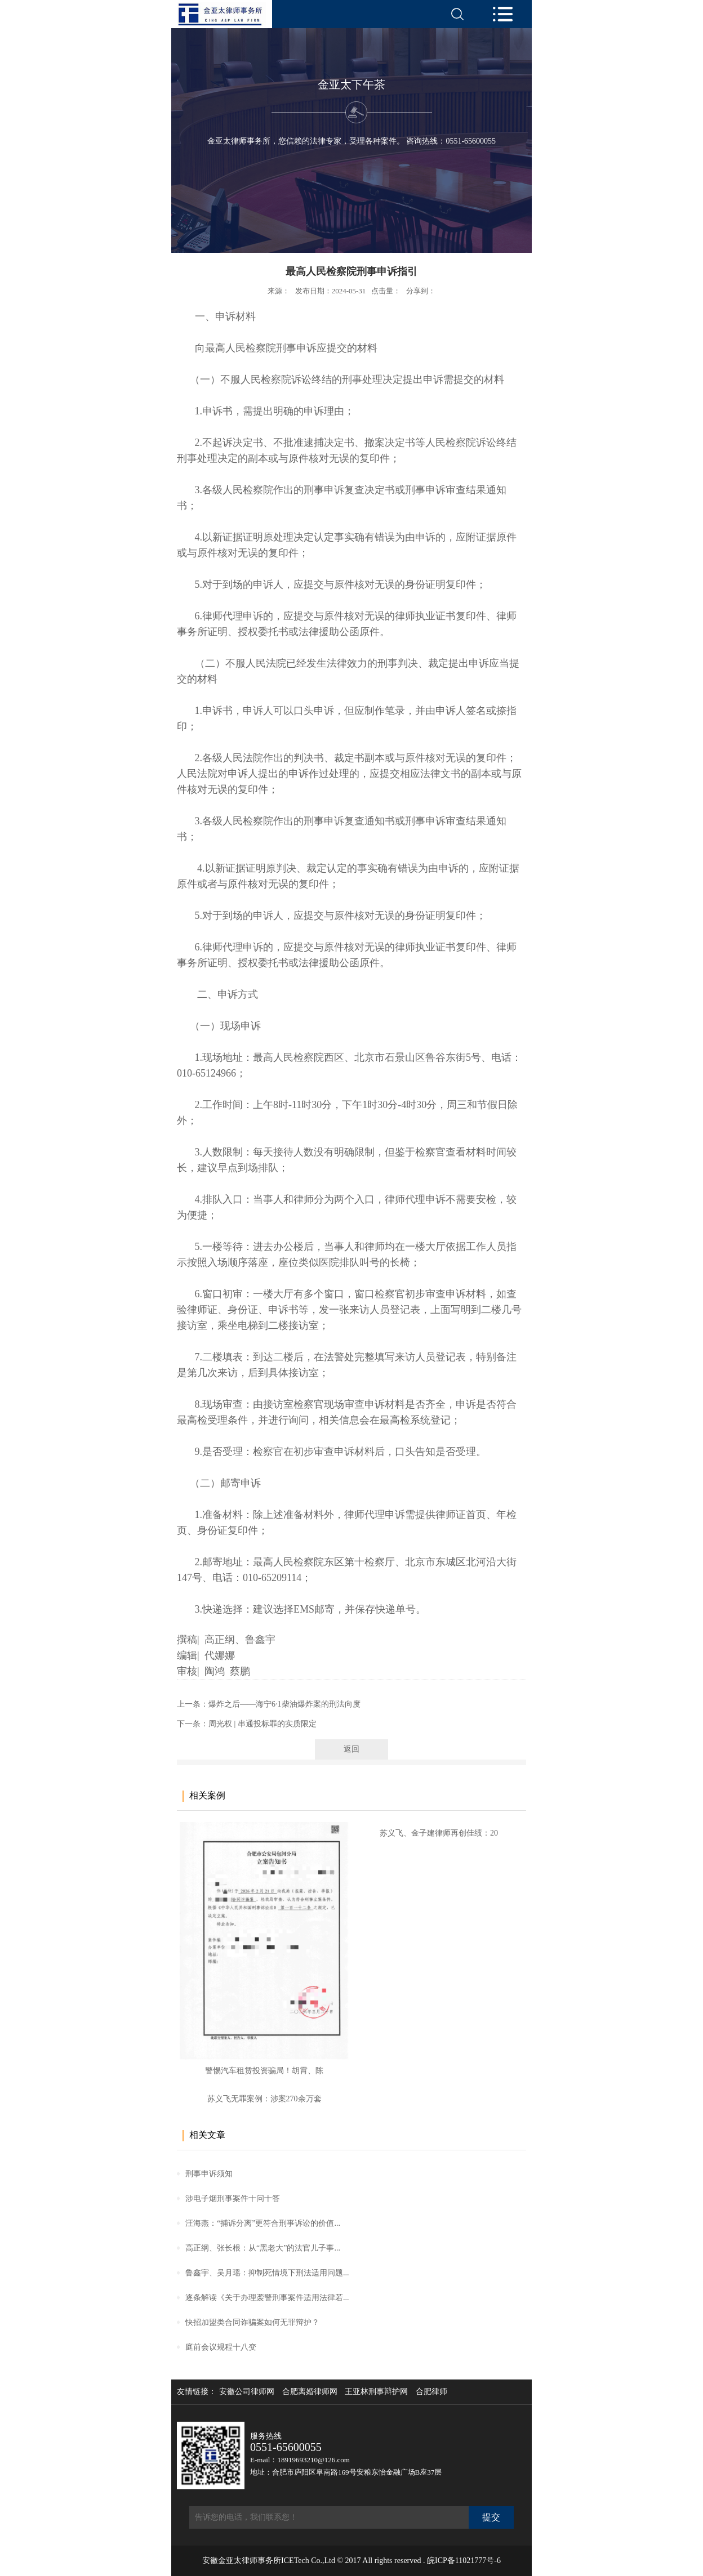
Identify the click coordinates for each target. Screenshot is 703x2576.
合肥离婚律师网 (309, 2392)
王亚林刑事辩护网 (376, 2392)
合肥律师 (431, 2392)
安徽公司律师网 (246, 2392)
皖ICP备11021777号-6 (464, 2560)
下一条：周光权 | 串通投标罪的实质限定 (247, 1724)
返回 (351, 1749)
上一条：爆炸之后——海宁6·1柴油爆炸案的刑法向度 (269, 1704)
